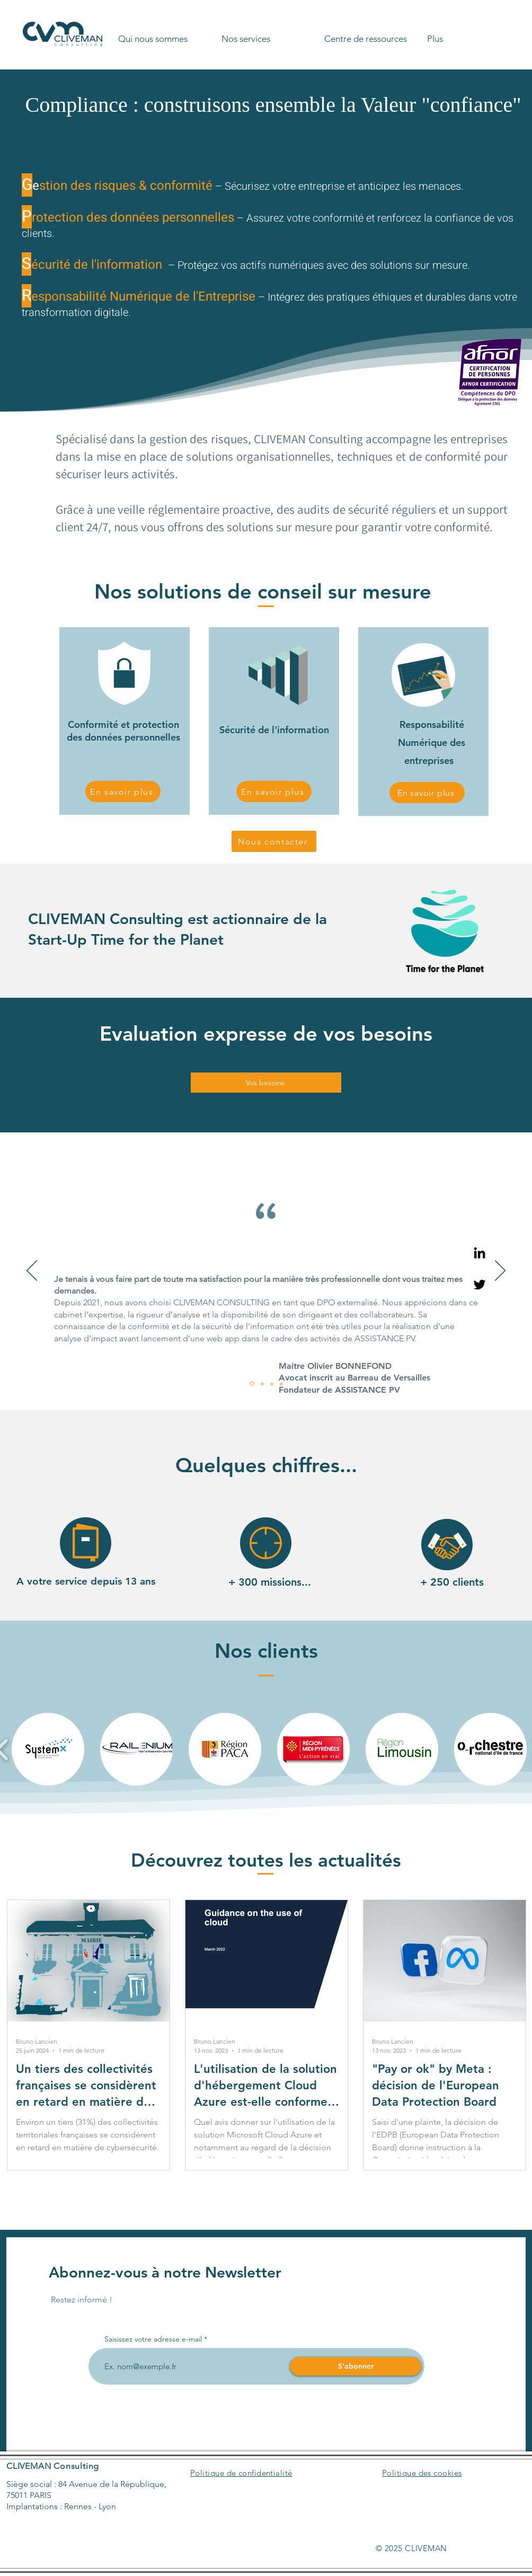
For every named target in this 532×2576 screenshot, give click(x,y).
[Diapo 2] (262, 1383)
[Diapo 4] (281, 1383)
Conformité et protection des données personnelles (123, 730)
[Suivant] (500, 1271)
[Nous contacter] (274, 841)
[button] (165, 33)
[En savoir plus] (123, 791)
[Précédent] (31, 1271)
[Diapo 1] (252, 1384)
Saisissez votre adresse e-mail (153, 2339)
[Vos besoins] (266, 1082)
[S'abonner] (355, 2366)
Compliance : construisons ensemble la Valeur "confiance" (273, 105)
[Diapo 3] (271, 1383)
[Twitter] (479, 1285)
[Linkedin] (479, 1253)
